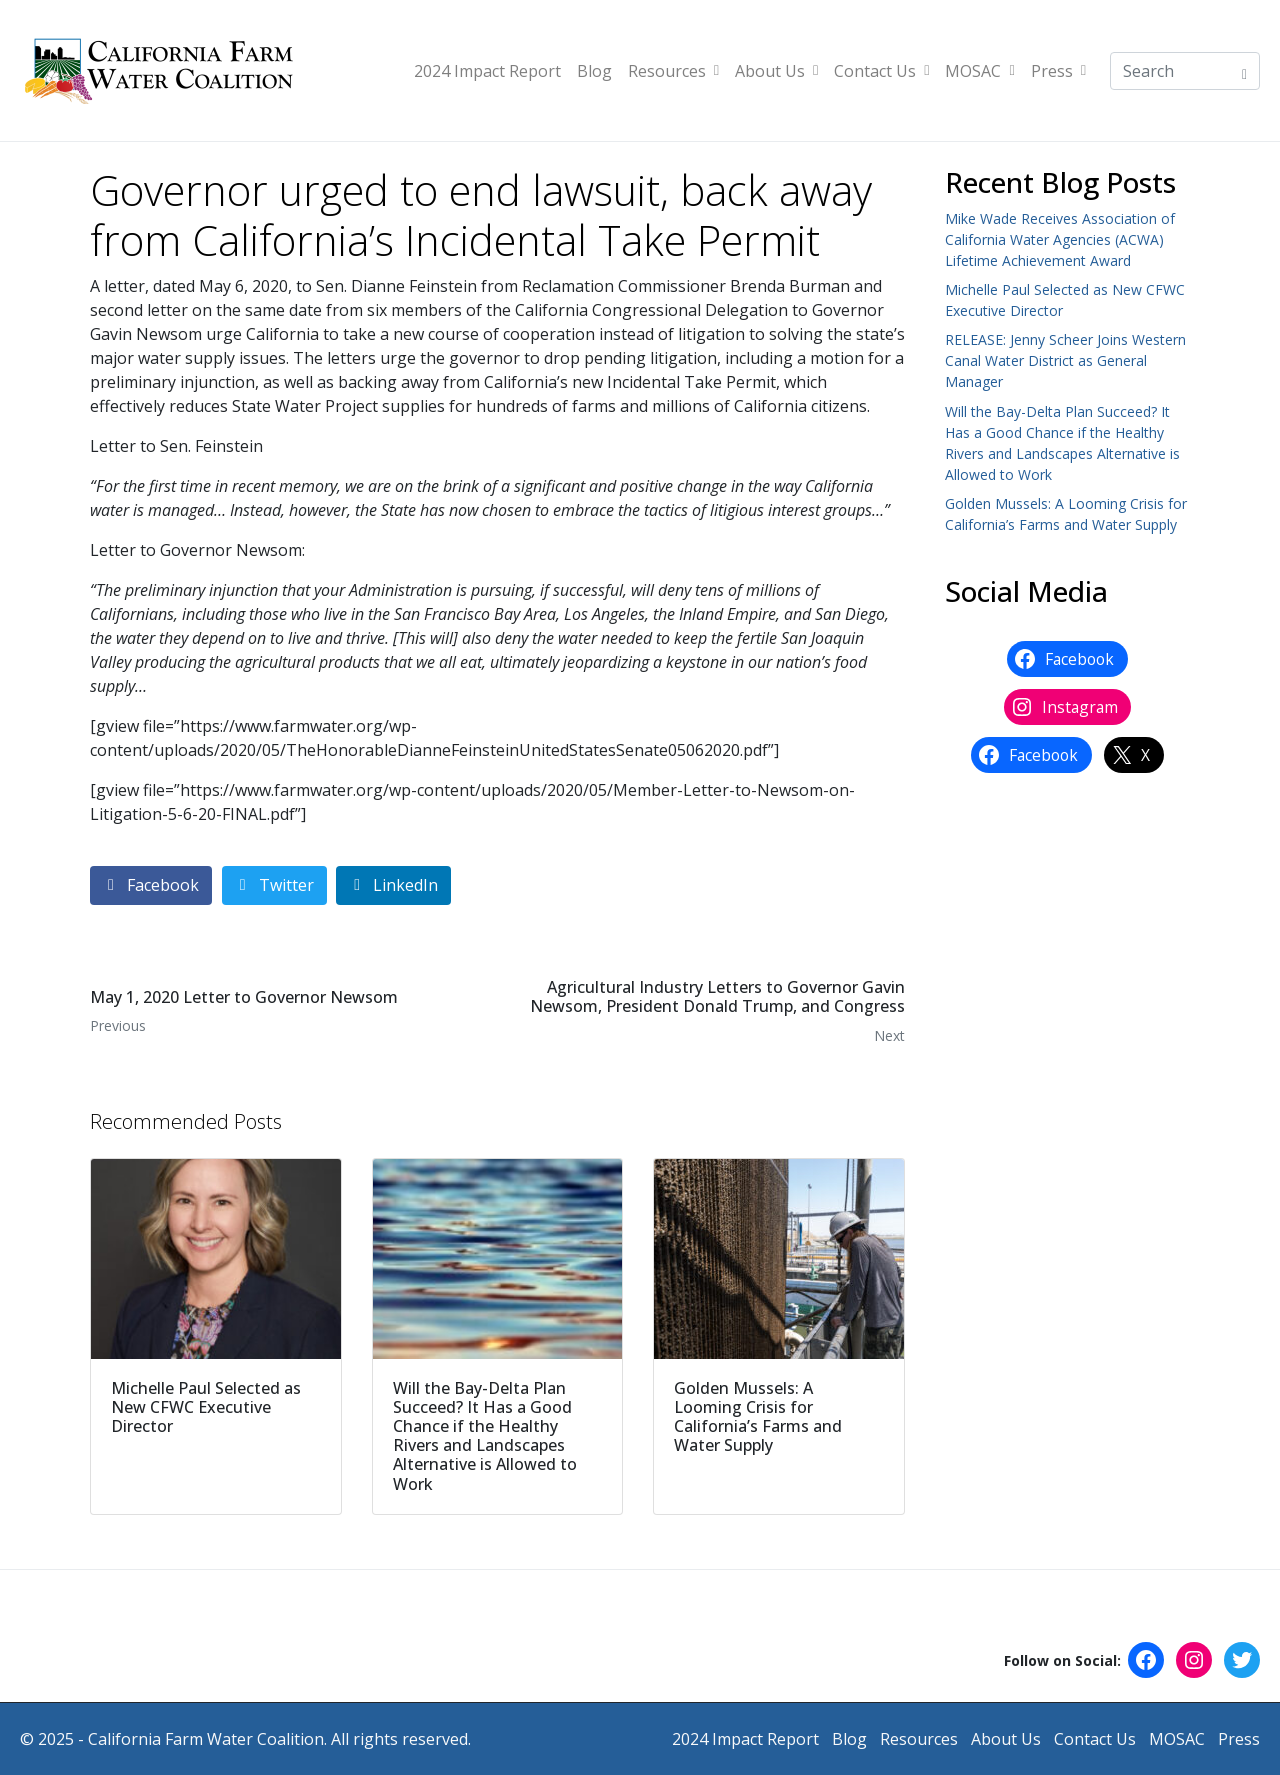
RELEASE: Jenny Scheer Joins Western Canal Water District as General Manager (1065, 360)
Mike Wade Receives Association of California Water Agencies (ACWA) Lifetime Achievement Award (1060, 239)
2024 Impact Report (487, 71)
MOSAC (979, 71)
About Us (776, 71)
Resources (673, 71)
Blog (594, 71)
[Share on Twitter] (274, 885)
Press (1058, 71)
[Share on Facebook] (151, 885)
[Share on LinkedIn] (393, 885)
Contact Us (881, 71)
